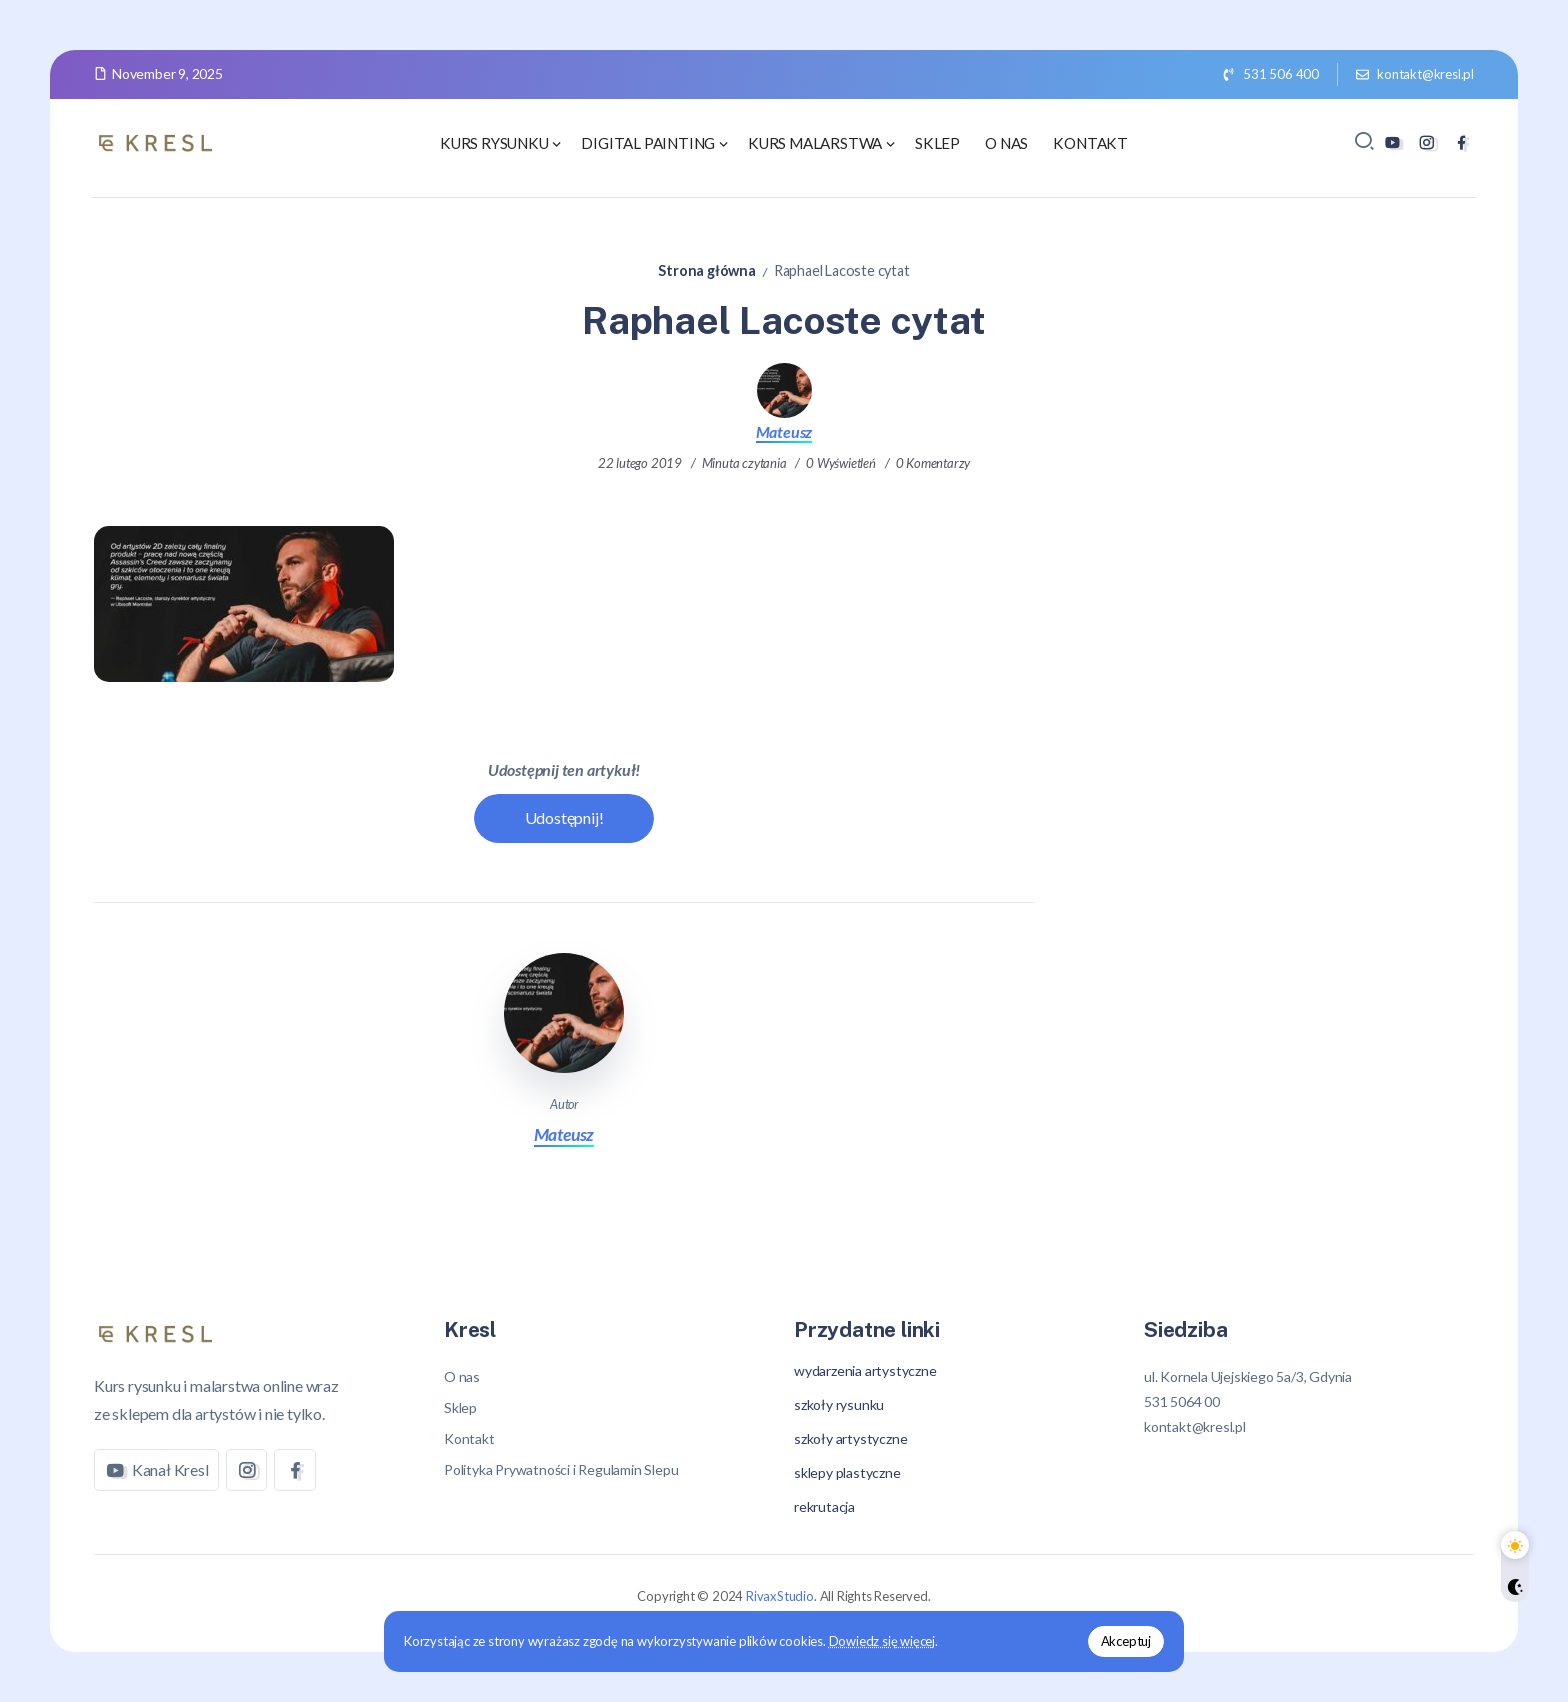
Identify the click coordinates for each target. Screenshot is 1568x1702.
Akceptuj (1126, 1641)
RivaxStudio (780, 1596)
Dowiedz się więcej (882, 1641)
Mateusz (784, 431)
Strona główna (706, 270)
